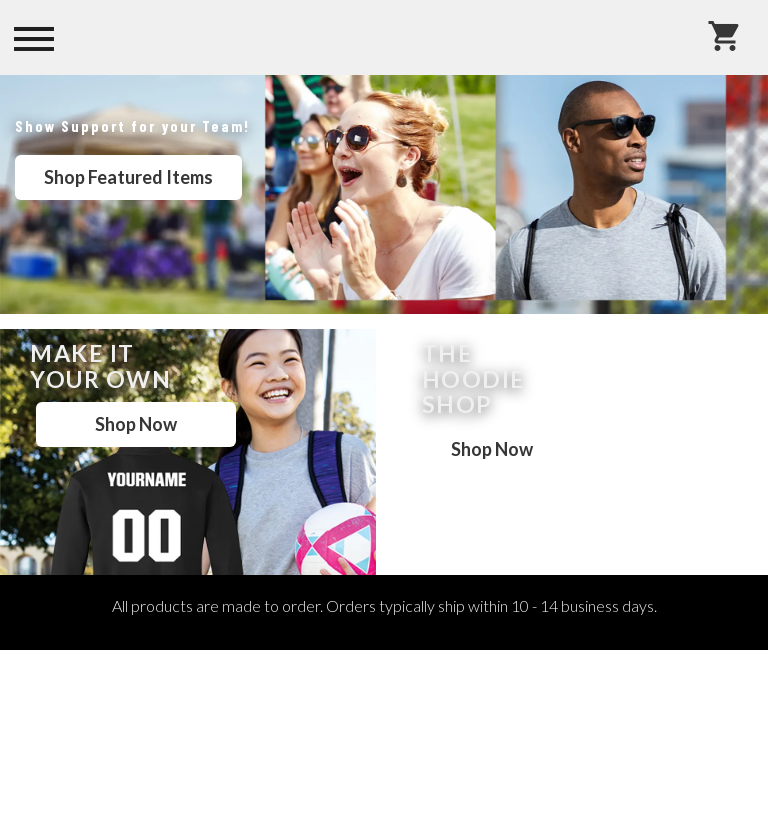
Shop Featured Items (128, 177)
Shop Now (136, 424)
